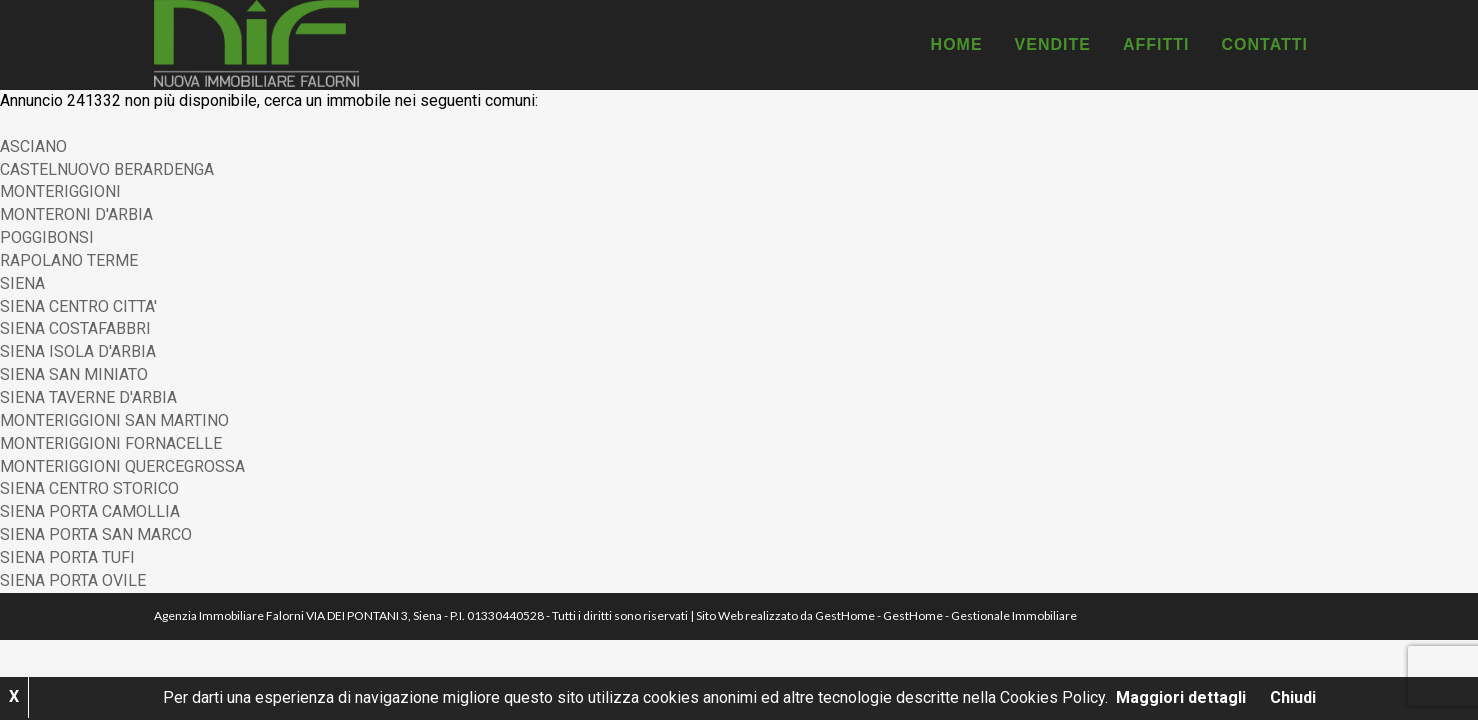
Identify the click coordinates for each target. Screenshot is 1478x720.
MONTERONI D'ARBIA (76, 214)
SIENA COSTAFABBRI (75, 328)
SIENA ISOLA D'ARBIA (78, 351)
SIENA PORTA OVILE (73, 580)
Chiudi (1293, 697)
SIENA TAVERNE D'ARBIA (88, 397)
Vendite (1053, 44)
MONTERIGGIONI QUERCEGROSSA (122, 466)
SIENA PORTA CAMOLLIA (90, 511)
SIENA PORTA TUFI (67, 557)
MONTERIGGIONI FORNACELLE (111, 443)
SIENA (22, 283)
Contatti (1265, 44)
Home (957, 44)
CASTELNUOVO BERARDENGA (107, 169)
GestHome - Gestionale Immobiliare (980, 615)
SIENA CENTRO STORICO (89, 488)
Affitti (1156, 44)
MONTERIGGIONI (60, 191)
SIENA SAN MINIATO (74, 374)
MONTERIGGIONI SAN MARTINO (114, 420)
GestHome (845, 615)
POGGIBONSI (47, 237)
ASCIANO (33, 146)
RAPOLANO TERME (69, 260)
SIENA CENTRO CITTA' (78, 306)
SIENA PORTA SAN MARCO (96, 534)
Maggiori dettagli (1181, 697)
